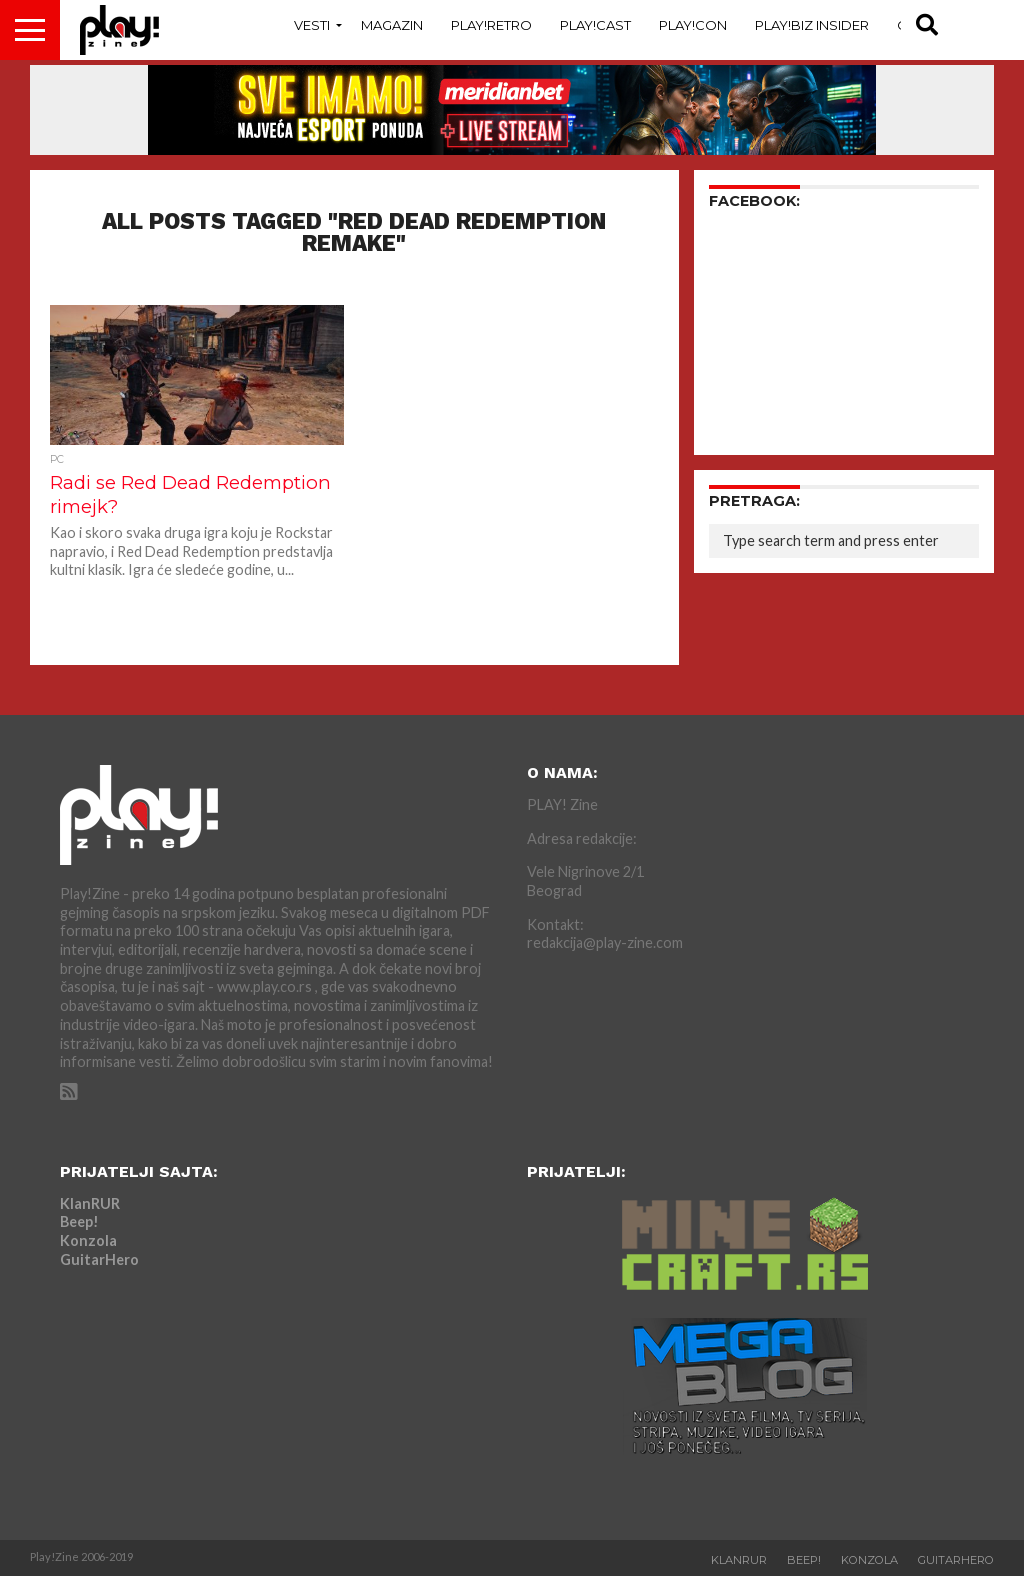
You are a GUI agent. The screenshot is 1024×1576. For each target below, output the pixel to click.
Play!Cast (595, 25)
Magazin (392, 25)
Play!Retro (491, 25)
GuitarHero (99, 1259)
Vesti (312, 25)
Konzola (88, 1240)
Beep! (79, 1221)
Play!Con (693, 25)
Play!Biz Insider (812, 25)
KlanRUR (90, 1203)
